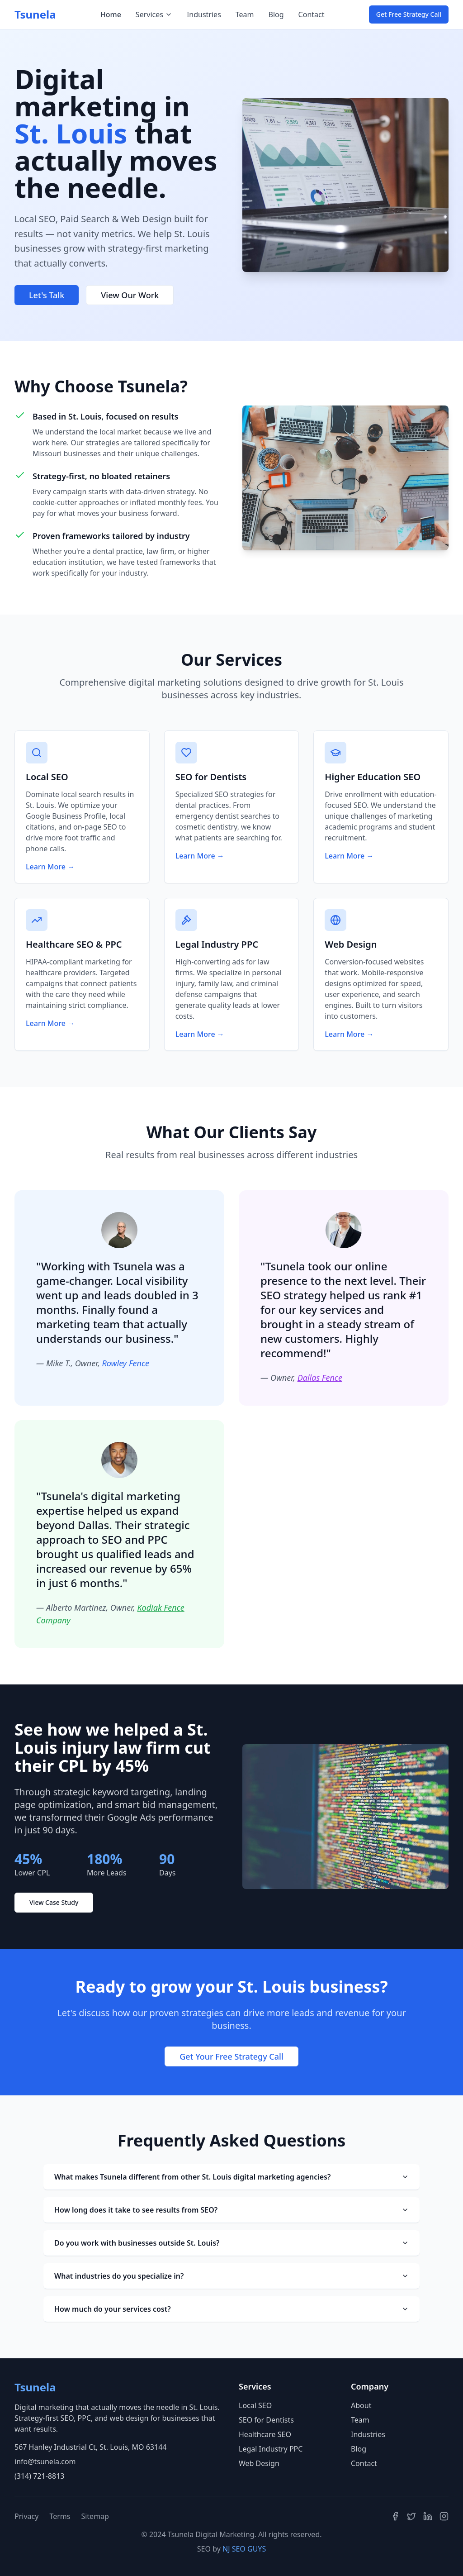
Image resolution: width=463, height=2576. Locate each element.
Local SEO (255, 2405)
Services (154, 14)
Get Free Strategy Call (408, 14)
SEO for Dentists (266, 2420)
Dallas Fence (320, 1377)
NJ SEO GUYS (244, 2549)
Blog (276, 14)
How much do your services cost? (231, 2309)
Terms (59, 2516)
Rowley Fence (125, 1363)
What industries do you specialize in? (231, 2276)
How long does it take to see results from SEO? (231, 2210)
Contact (311, 14)
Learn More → (50, 867)
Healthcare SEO (265, 2434)
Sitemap (95, 2516)
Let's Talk (46, 295)
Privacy (26, 2516)
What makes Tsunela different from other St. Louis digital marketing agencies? (231, 2177)
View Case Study (53, 1902)
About (361, 2405)
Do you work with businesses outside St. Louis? (231, 2243)
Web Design (259, 2463)
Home (110, 14)
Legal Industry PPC (270, 2449)
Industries (204, 14)
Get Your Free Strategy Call (231, 2056)
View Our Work (130, 295)
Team (245, 14)
